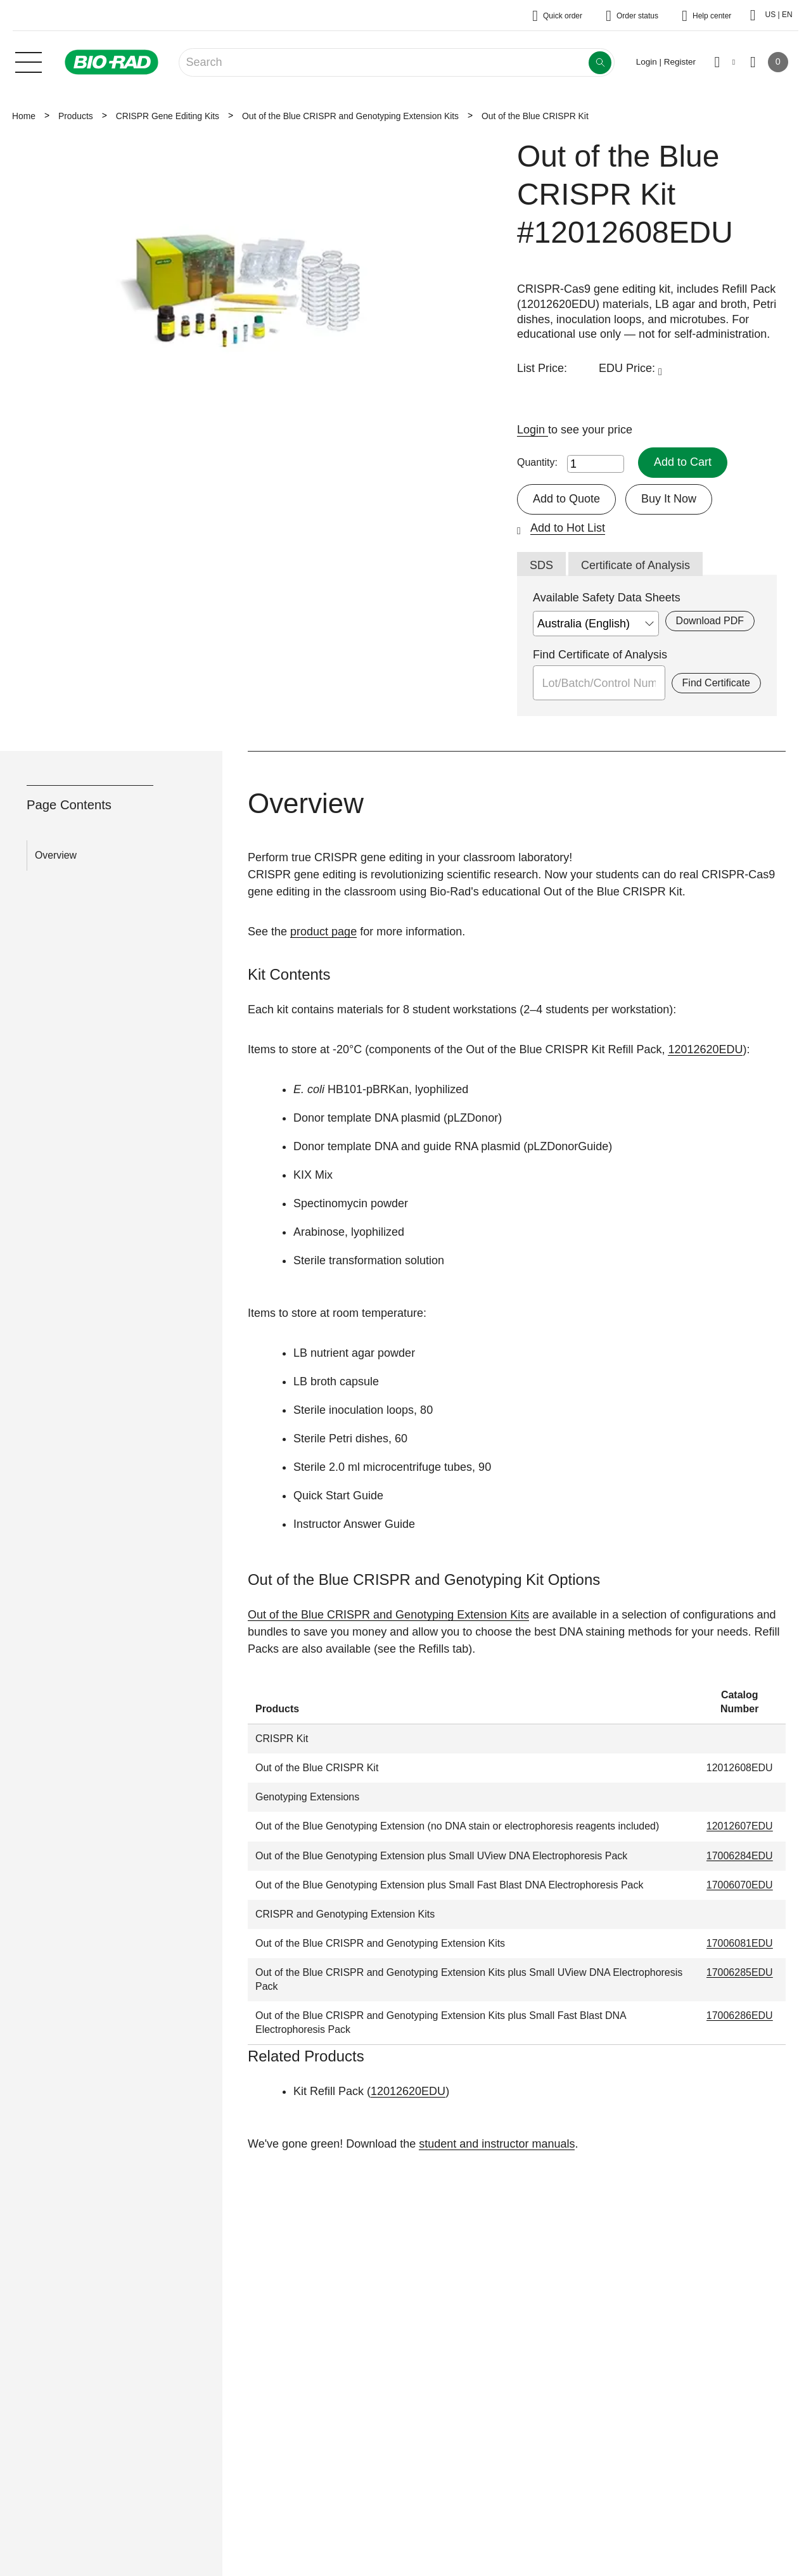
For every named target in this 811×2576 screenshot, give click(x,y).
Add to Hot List (567, 528)
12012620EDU (705, 1049)
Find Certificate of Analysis (600, 654)
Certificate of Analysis (635, 565)
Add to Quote (566, 498)
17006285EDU (739, 1972)
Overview (56, 855)
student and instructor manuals (497, 2143)
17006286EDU (739, 2015)
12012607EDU (739, 1826)
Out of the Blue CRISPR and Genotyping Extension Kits (350, 116)
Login (532, 429)
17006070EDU (739, 1885)
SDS (541, 565)
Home (23, 116)
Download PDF (710, 620)
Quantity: (537, 462)
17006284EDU (739, 1855)
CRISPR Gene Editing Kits (167, 116)
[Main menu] (28, 61)
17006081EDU (739, 1943)
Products (75, 116)
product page (323, 931)
